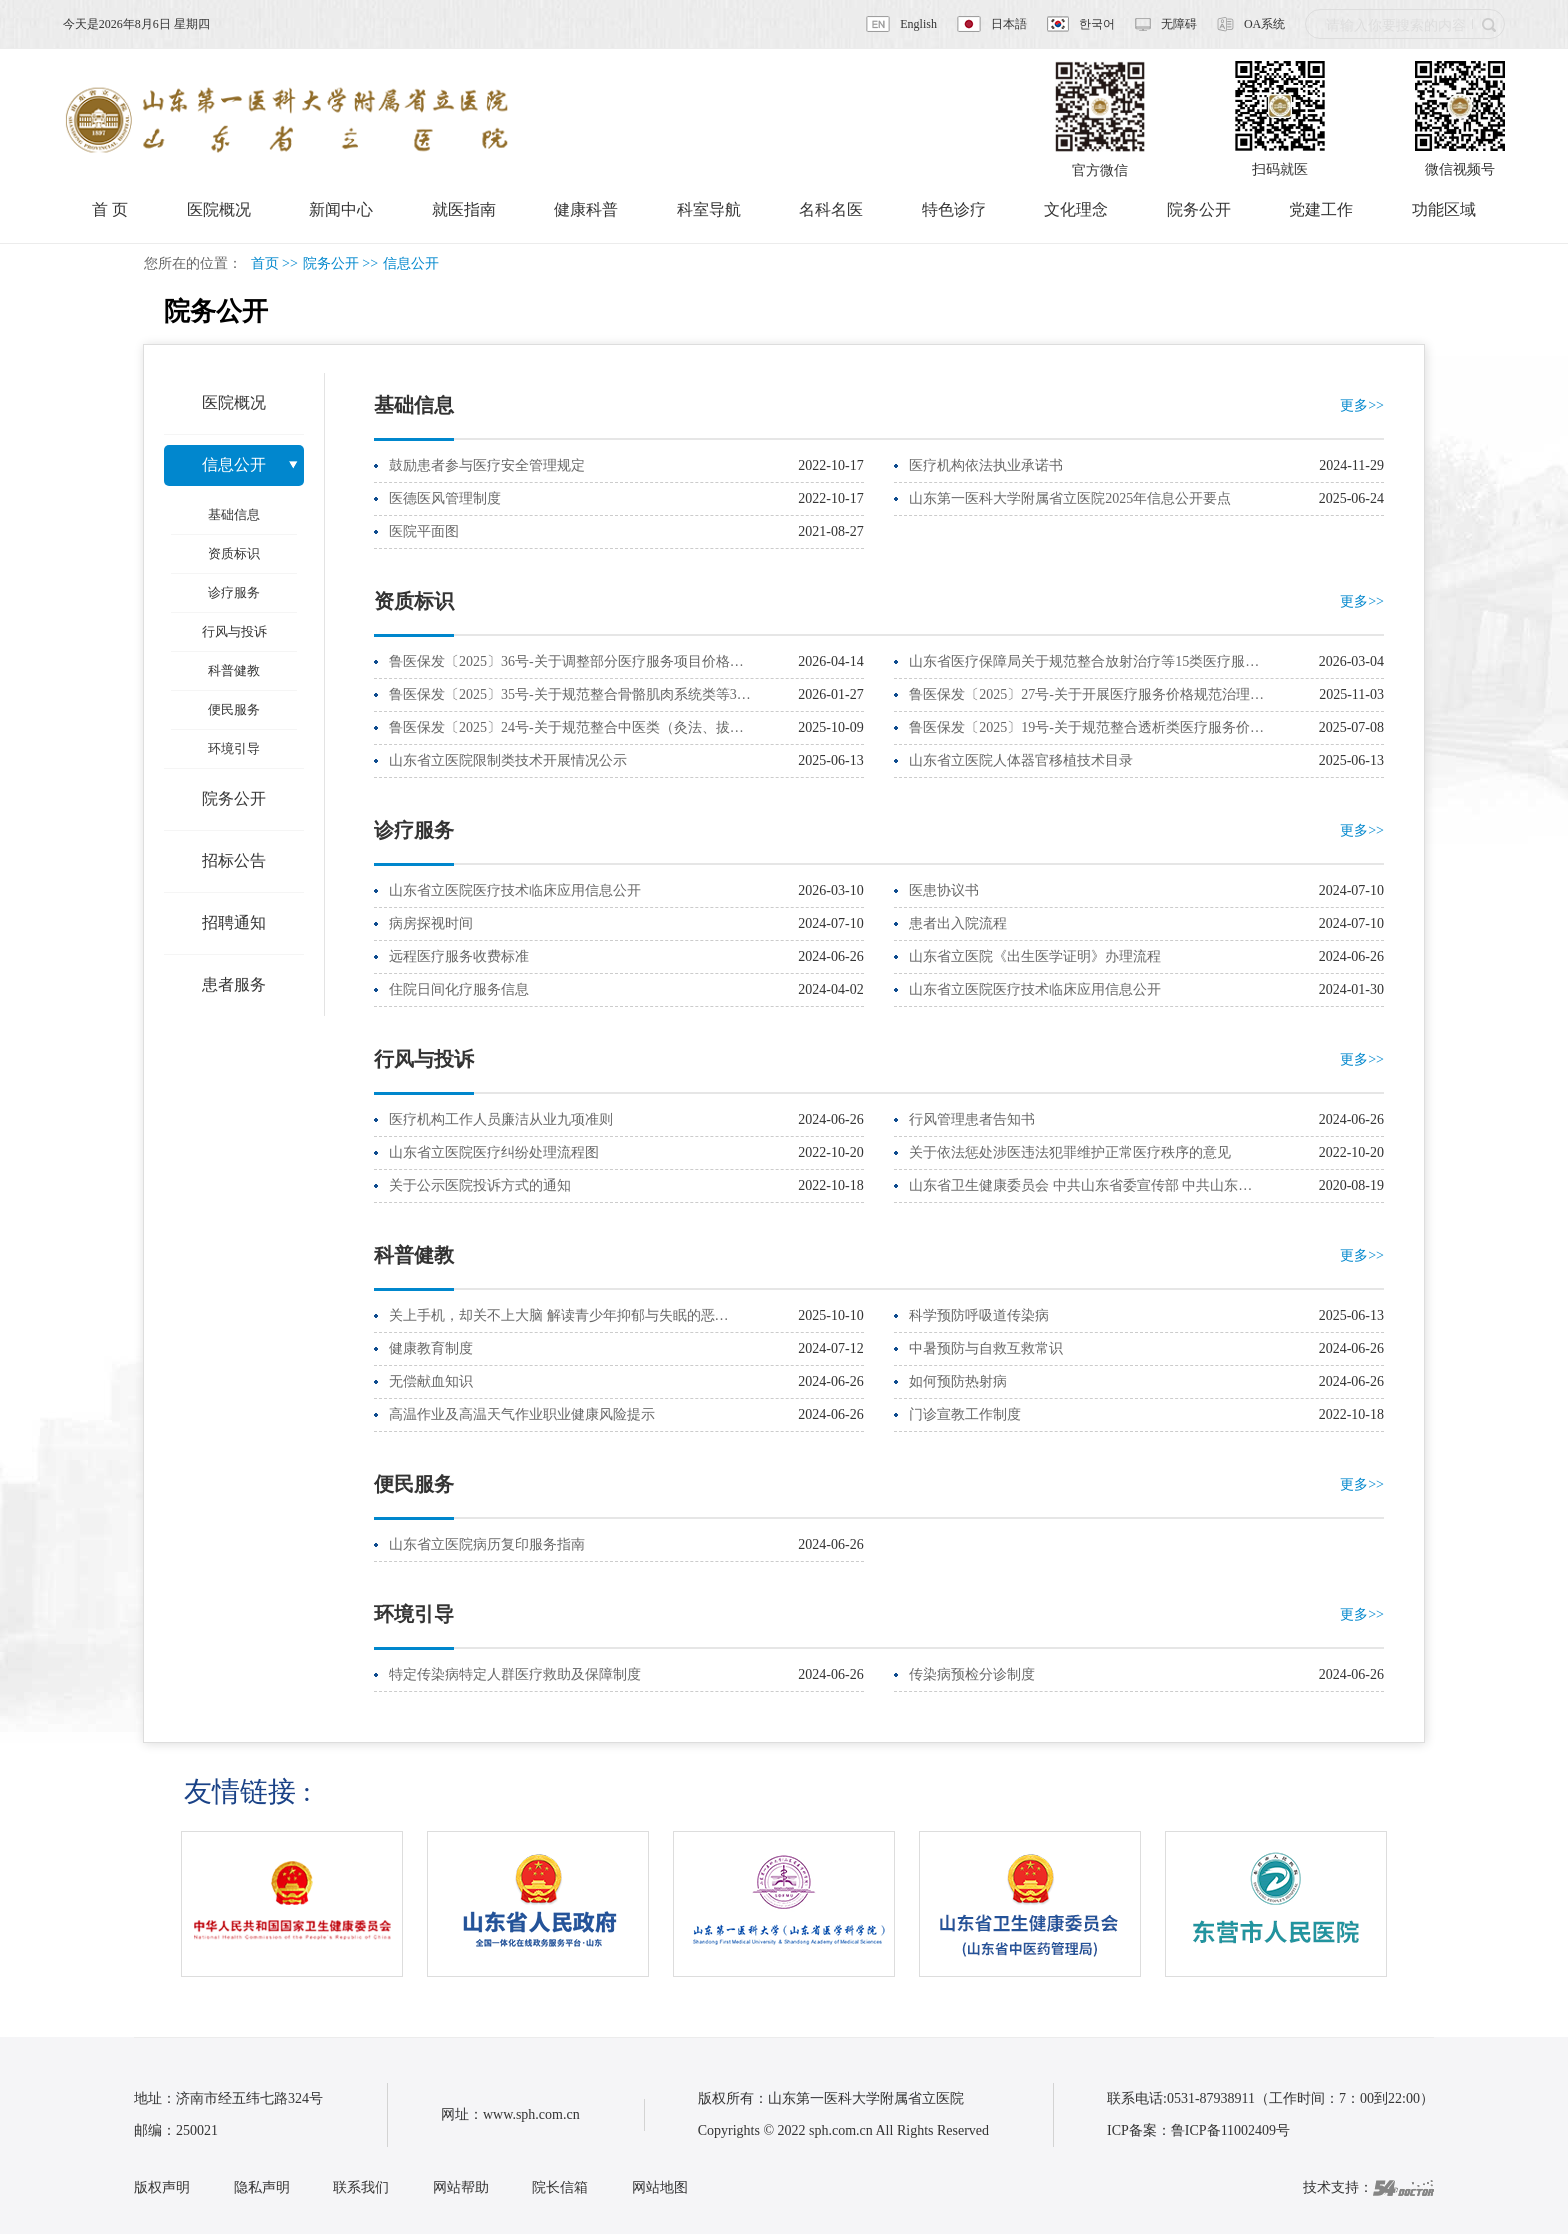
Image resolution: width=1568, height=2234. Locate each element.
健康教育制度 (431, 1348)
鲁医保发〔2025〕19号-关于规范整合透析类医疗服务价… (1086, 727)
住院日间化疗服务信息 (459, 989)
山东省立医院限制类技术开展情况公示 (508, 760)
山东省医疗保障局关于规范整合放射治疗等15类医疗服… (1084, 661)
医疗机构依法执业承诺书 (986, 465)
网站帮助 (461, 2187)
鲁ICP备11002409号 (1230, 2130)
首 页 (110, 209)
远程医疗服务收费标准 (459, 956)
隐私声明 (262, 2187)
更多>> (1362, 405)
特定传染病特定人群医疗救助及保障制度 (515, 1674)
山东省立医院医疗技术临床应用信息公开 (515, 890)
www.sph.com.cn (531, 2114)
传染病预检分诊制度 (972, 1674)
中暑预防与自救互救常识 (986, 1348)
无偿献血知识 (431, 1381)
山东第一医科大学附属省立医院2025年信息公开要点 (1070, 498)
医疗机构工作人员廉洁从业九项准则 (501, 1119)
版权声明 (162, 2187)
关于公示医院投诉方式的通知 (480, 1185)
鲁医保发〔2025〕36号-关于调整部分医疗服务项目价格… (566, 661)
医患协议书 (944, 890)
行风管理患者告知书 (972, 1119)
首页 (265, 263)
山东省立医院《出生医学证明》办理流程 (1035, 956)
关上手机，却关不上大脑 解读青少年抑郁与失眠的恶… (559, 1315)
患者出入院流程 (958, 923)
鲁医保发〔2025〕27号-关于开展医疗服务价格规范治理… (1086, 694)
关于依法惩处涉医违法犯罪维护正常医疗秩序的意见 (1070, 1152)
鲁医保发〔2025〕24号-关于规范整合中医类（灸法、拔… (566, 727)
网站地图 (660, 2187)
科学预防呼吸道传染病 (979, 1315)
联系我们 (361, 2187)
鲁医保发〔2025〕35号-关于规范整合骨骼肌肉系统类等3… (570, 694)
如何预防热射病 (958, 1381)
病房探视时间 (431, 923)
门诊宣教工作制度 (965, 1414)
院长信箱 (560, 2187)
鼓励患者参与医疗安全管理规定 (487, 465)
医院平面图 (424, 531)
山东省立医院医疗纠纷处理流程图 (494, 1152)
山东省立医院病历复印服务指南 (487, 1544)
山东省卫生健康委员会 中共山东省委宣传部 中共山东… (1080, 1185)
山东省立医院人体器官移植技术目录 (1021, 760)
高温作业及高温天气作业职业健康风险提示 (522, 1414)
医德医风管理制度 (445, 498)
